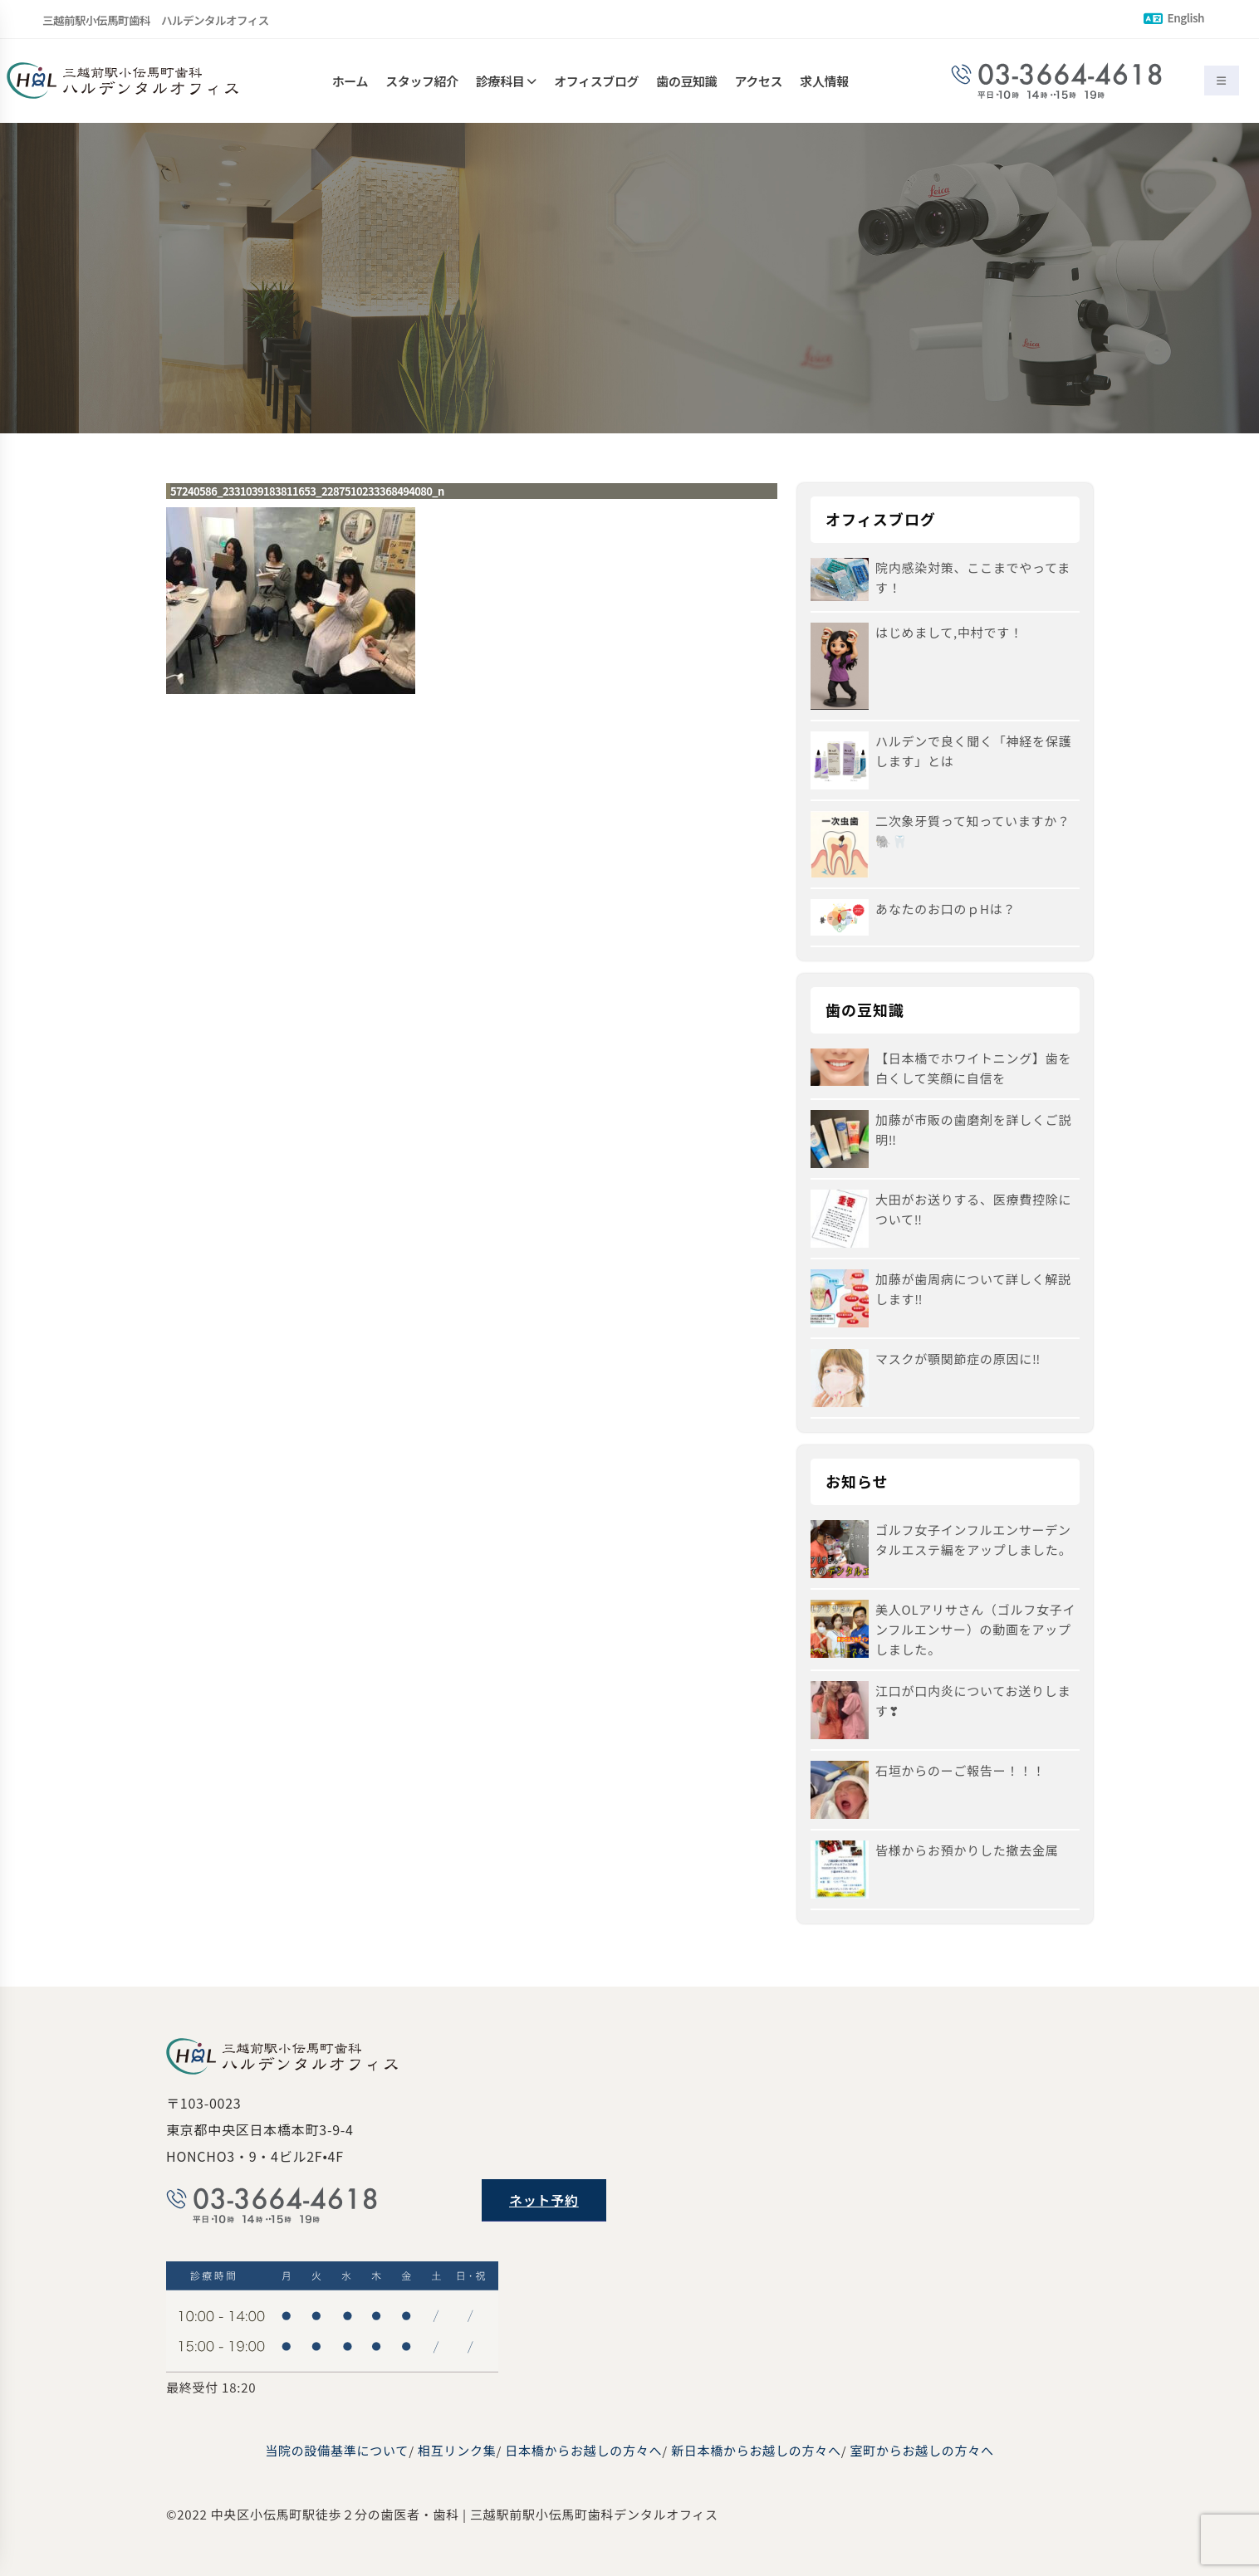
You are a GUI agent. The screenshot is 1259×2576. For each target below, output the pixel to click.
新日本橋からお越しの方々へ (756, 2450)
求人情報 (824, 81)
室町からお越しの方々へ (921, 2450)
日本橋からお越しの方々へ (583, 2450)
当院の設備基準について (337, 2450)
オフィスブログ (596, 81)
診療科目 (500, 81)
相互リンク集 (457, 2450)
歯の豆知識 (686, 81)
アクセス (759, 81)
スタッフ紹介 (421, 81)
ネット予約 (544, 2200)
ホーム (350, 81)
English (1174, 17)
